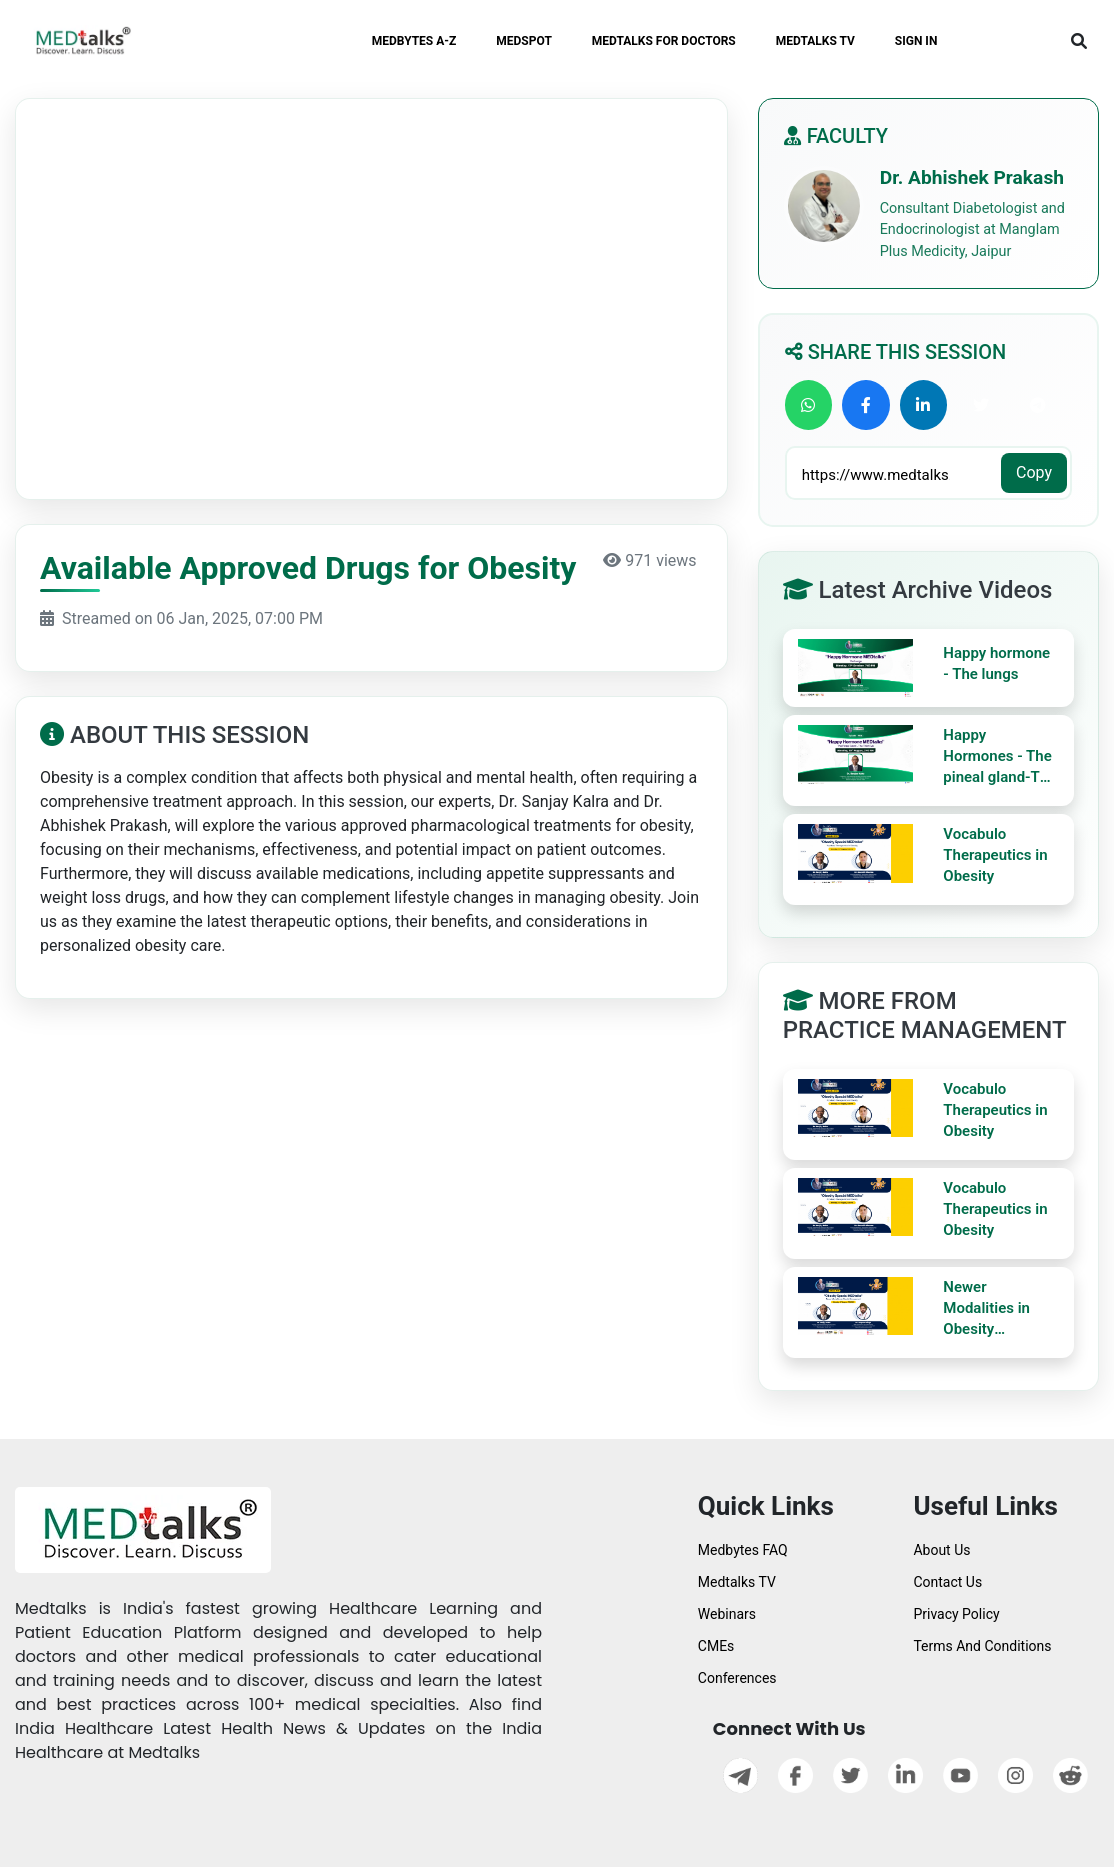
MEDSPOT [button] (524, 41)
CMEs (716, 1646)
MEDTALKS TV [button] (815, 41)
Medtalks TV (737, 1582)
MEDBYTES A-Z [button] (414, 41)
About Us (941, 1550)
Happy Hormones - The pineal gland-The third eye (999, 757)
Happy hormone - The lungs (996, 663)
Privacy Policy (956, 1614)
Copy (1034, 472)
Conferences (737, 1678)
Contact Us (947, 1582)
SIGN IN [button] (916, 41)
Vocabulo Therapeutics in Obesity (995, 855)
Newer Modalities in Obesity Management (987, 1309)
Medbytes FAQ (743, 1550)
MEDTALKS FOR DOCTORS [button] (664, 41)
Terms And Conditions (982, 1646)
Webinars (727, 1614)
